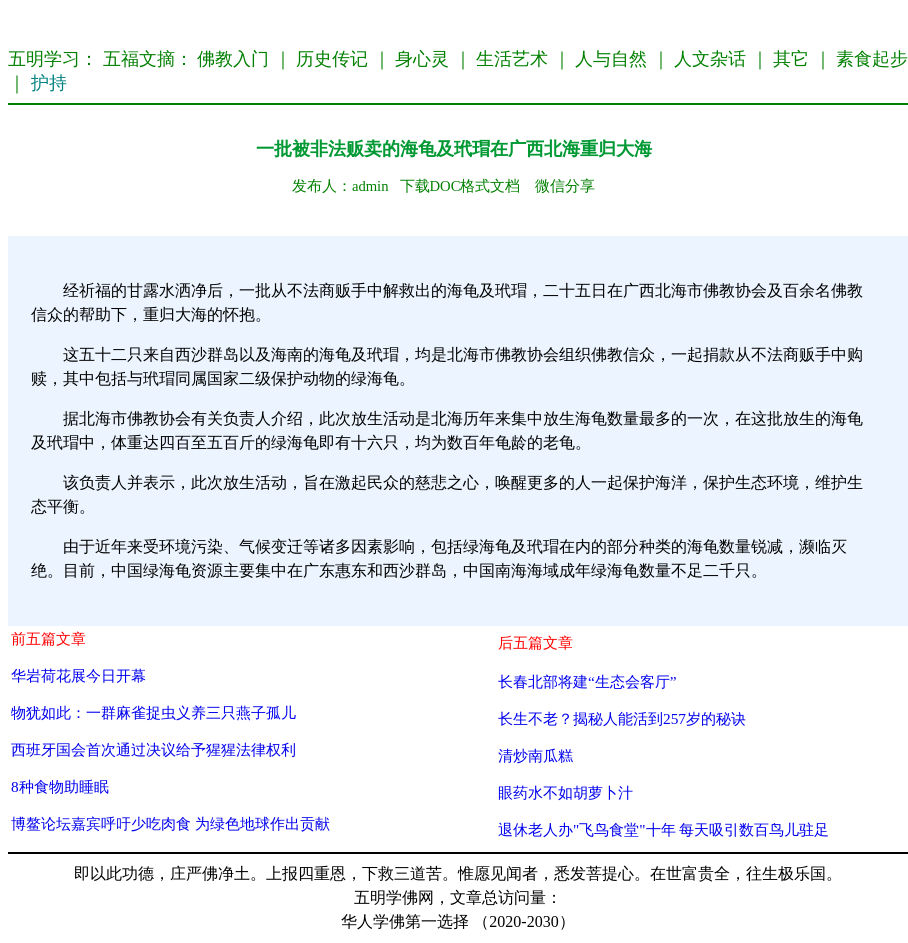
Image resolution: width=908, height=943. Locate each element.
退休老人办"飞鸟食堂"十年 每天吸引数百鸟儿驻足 (663, 829)
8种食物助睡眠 (60, 786)
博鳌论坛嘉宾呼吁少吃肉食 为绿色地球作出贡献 (170, 823)
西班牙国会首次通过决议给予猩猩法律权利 (153, 749)
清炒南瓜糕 (535, 755)
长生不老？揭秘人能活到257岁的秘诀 (622, 718)
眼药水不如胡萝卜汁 (565, 792)
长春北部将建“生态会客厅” (587, 681)
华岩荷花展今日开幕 (78, 675)
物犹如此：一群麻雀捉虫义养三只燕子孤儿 (153, 712)
